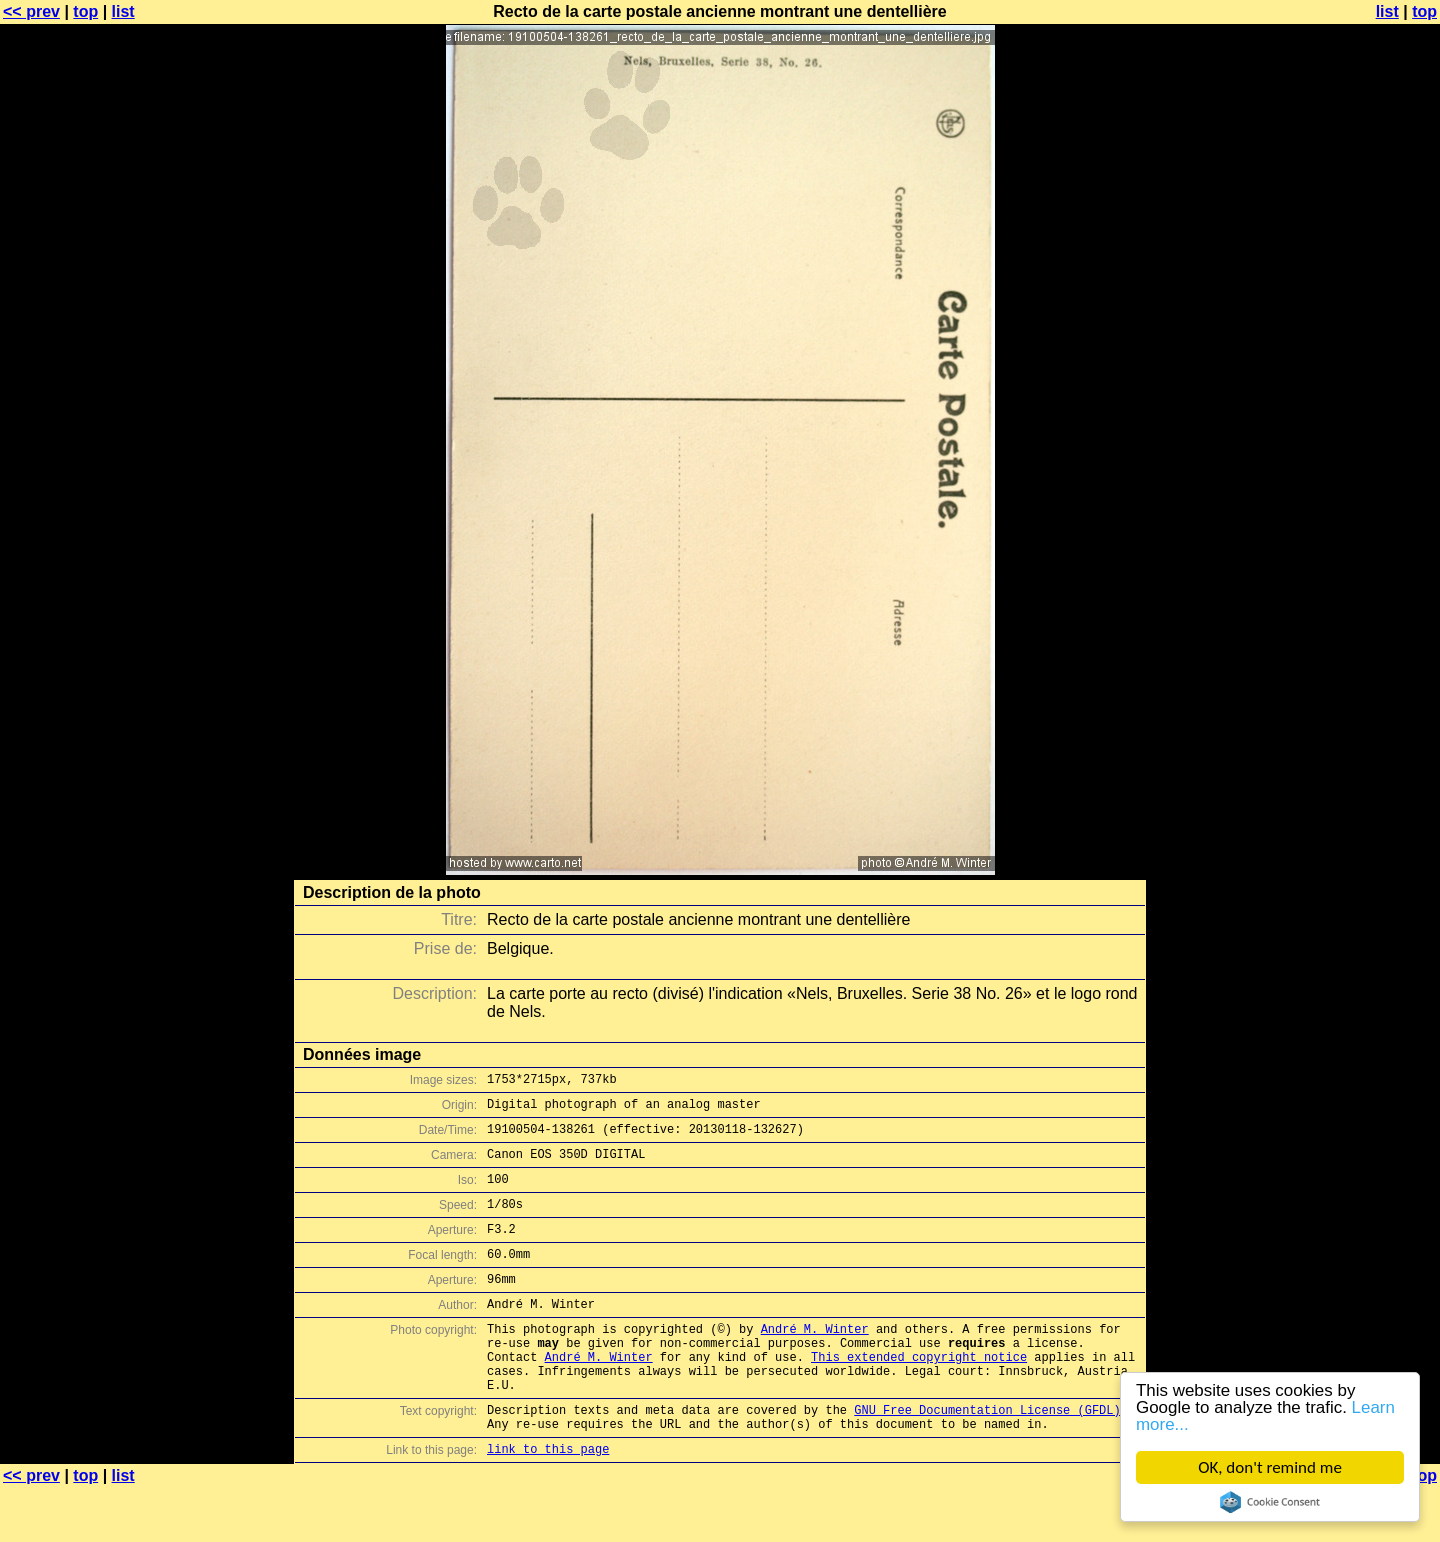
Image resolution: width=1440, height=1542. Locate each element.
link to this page (548, 1502)
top (85, 11)
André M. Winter (815, 1361)
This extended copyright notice (919, 1395)
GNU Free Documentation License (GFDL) (987, 1457)
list (123, 11)
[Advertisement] (1359, 495)
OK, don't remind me (1270, 1467)
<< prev (31, 11)
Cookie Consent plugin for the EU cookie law (1270, 1502)
